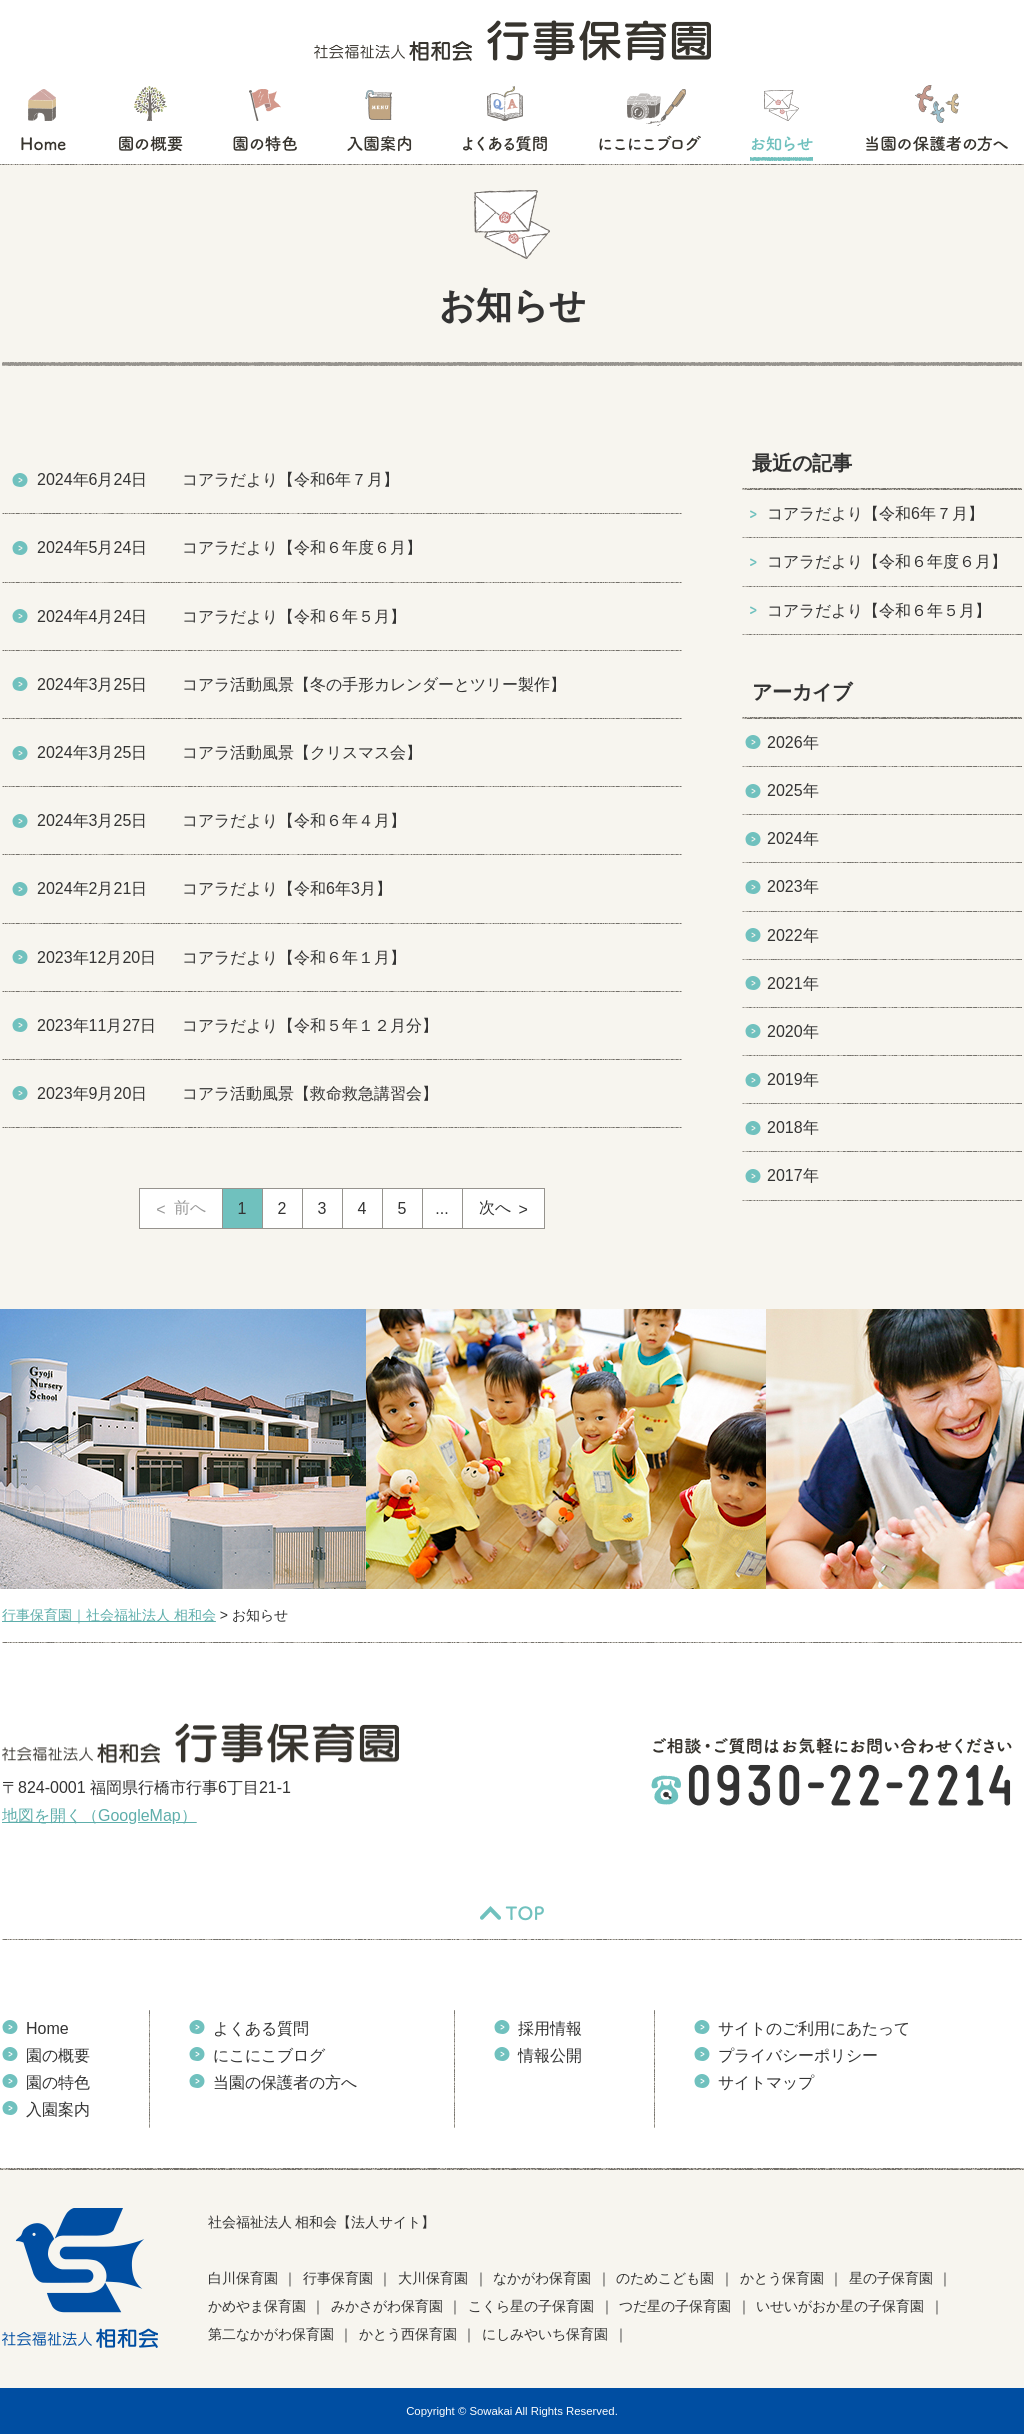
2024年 (793, 838)
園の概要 (150, 125)
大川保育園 (433, 2278)
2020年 (793, 1031)
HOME (42, 125)
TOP (512, 1914)
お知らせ (781, 125)
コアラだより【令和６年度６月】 (887, 561)
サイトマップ (766, 2082)
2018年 (793, 1127)
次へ (495, 1207)
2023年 (793, 886)
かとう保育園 (782, 2278)
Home (47, 2028)
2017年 (793, 1175)
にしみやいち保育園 (545, 2334)
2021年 (793, 983)
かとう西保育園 (408, 2334)
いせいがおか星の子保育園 (840, 2306)
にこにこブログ (649, 125)
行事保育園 (338, 2278)
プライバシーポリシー (798, 2055)
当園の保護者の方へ (935, 125)
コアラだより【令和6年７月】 (875, 513)
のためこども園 (665, 2278)
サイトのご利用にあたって (814, 2028)
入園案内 (379, 125)
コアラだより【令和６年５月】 (879, 610)
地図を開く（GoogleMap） (99, 1815)
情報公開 (550, 2055)
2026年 (793, 742)
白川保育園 (243, 2278)
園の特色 (265, 125)
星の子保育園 (891, 2278)
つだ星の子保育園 (675, 2306)
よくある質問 (505, 125)
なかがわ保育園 (542, 2278)
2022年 (793, 935)
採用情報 (550, 2028)
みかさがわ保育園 (387, 2306)
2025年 (793, 790)
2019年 (793, 1079)
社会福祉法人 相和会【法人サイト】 (322, 2222)
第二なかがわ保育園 (271, 2334)
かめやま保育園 (257, 2306)
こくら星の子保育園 (531, 2306)
